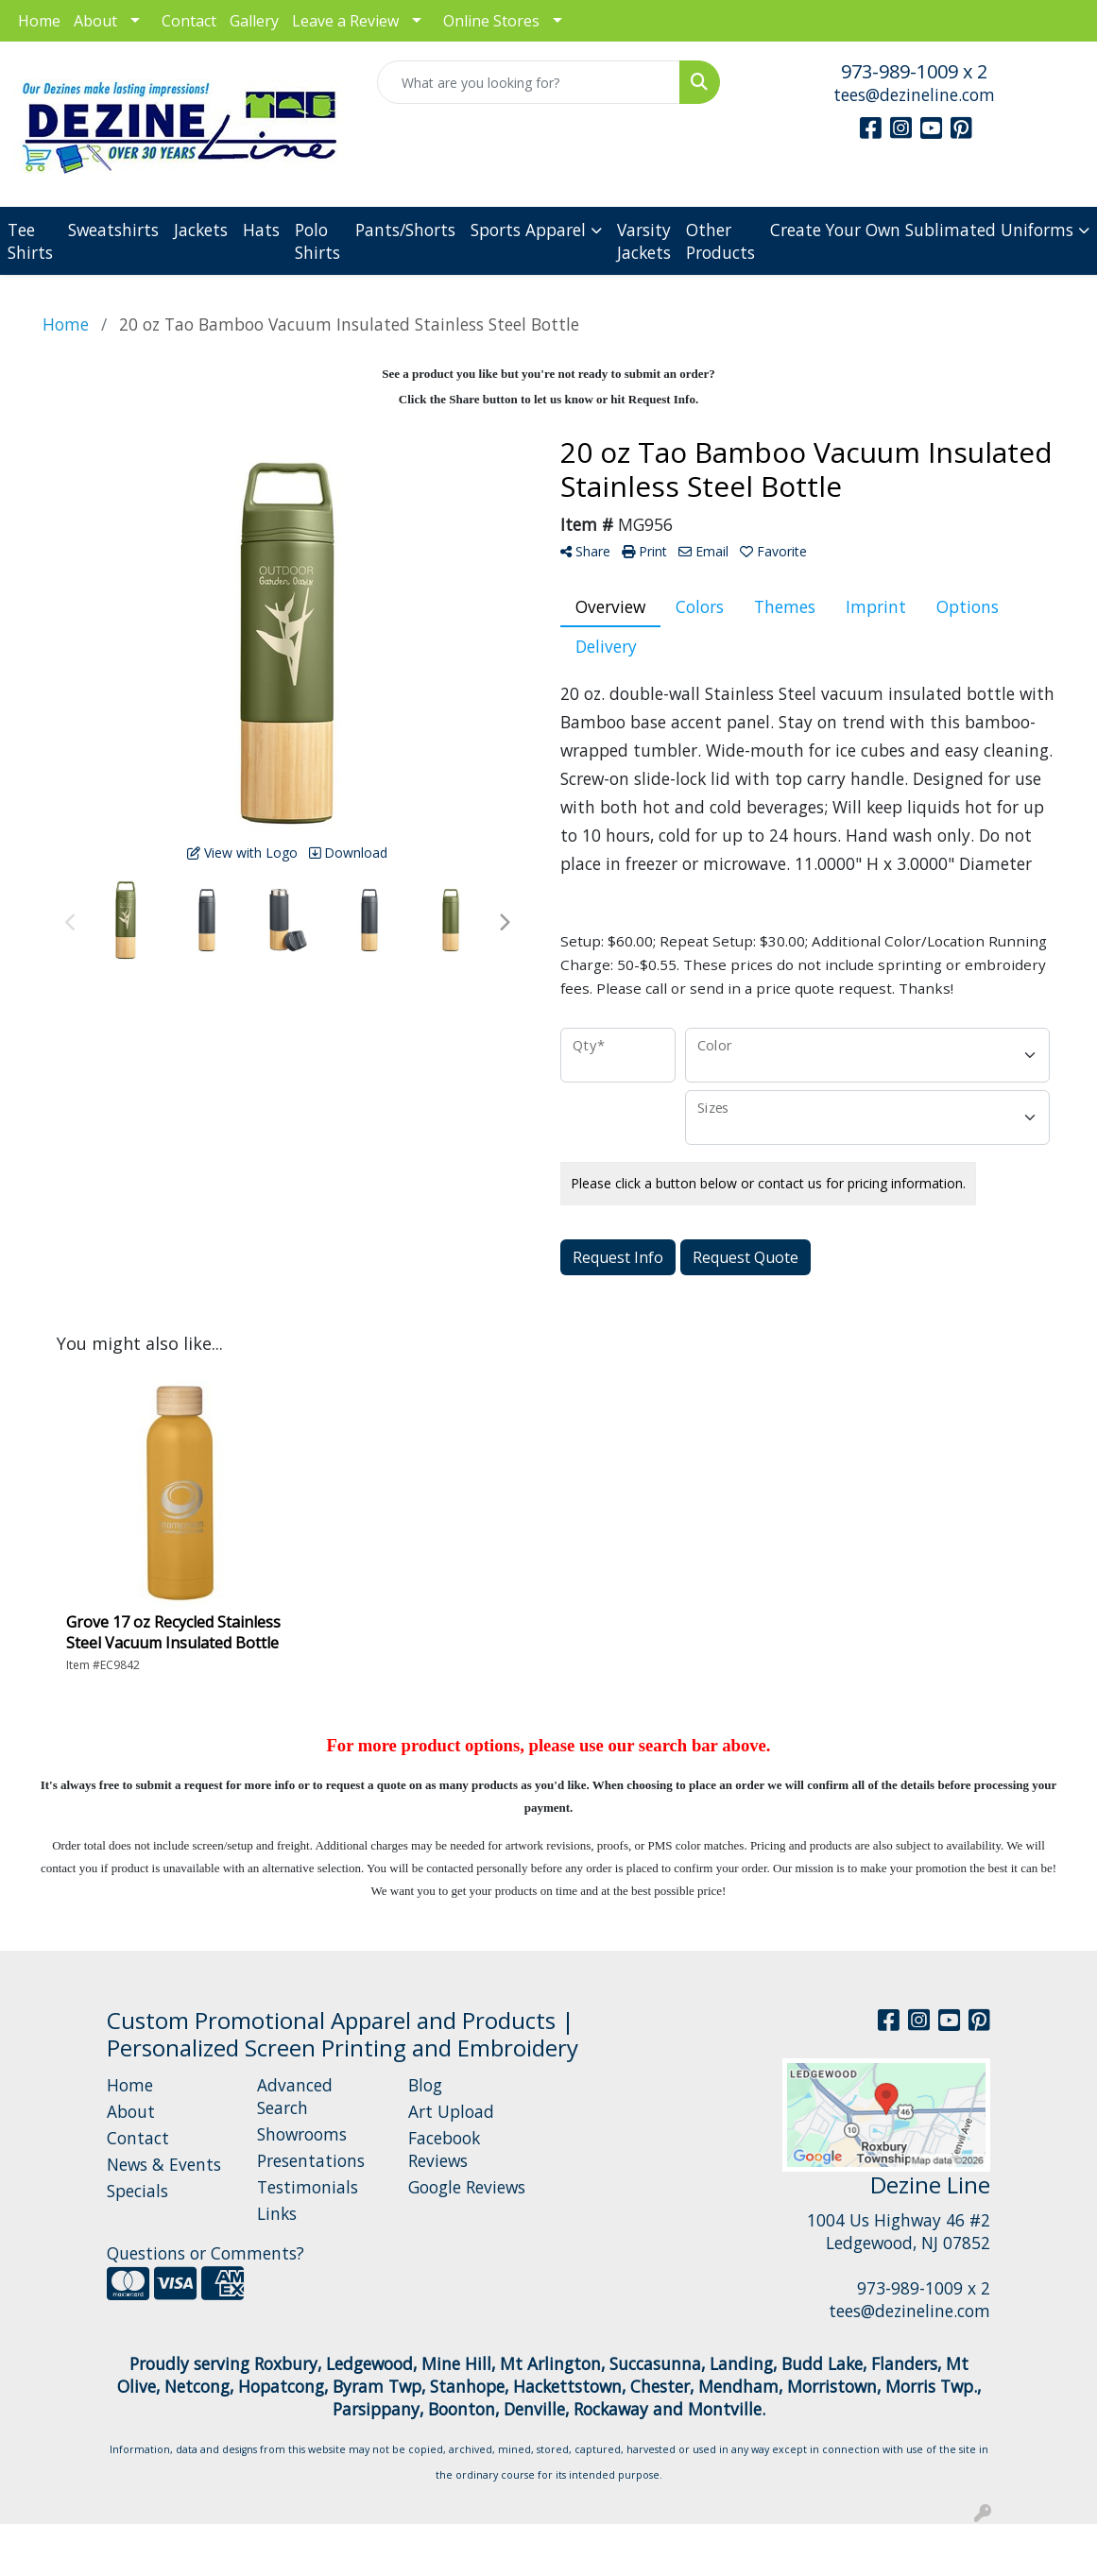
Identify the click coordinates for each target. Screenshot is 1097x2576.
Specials (137, 2190)
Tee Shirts (30, 241)
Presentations (311, 2160)
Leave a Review (345, 20)
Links (277, 2213)
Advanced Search (295, 2096)
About (95, 20)
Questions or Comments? (205, 2253)
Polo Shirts (317, 241)
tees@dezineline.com (914, 94)
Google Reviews (466, 2186)
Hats (261, 229)
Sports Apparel (528, 229)
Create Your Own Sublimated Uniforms (921, 229)
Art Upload (451, 2111)
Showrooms (302, 2134)
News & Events (164, 2164)
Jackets (201, 229)
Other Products (720, 241)
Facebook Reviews (444, 2149)
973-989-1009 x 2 (914, 71)
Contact (189, 20)
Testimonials (307, 2186)
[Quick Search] (528, 82)
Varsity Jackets (644, 241)
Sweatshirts (113, 229)
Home (39, 20)
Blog (425, 2084)
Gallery (254, 20)
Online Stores (491, 20)
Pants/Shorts (405, 229)
